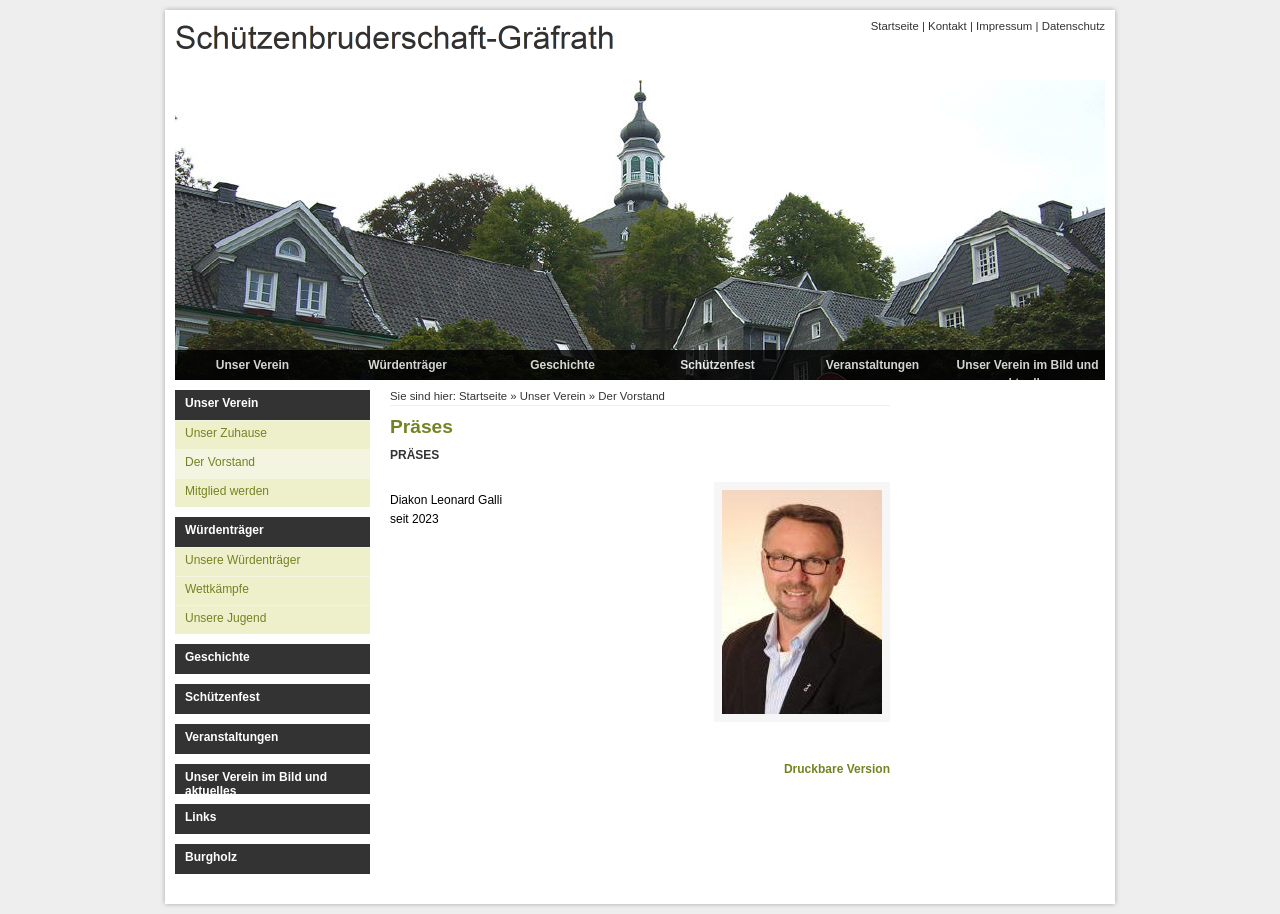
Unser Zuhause (226, 433)
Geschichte (562, 365)
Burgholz (211, 857)
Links (200, 817)
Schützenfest (717, 365)
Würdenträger (407, 365)
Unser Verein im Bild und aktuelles (1027, 374)
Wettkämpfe (217, 589)
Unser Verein (252, 365)
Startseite (895, 26)
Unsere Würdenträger (242, 560)
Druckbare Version (837, 769)
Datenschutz (1073, 26)
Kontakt (947, 26)
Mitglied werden (227, 491)
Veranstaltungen (872, 365)
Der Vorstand (220, 462)
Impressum (1004, 26)
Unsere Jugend (225, 618)
